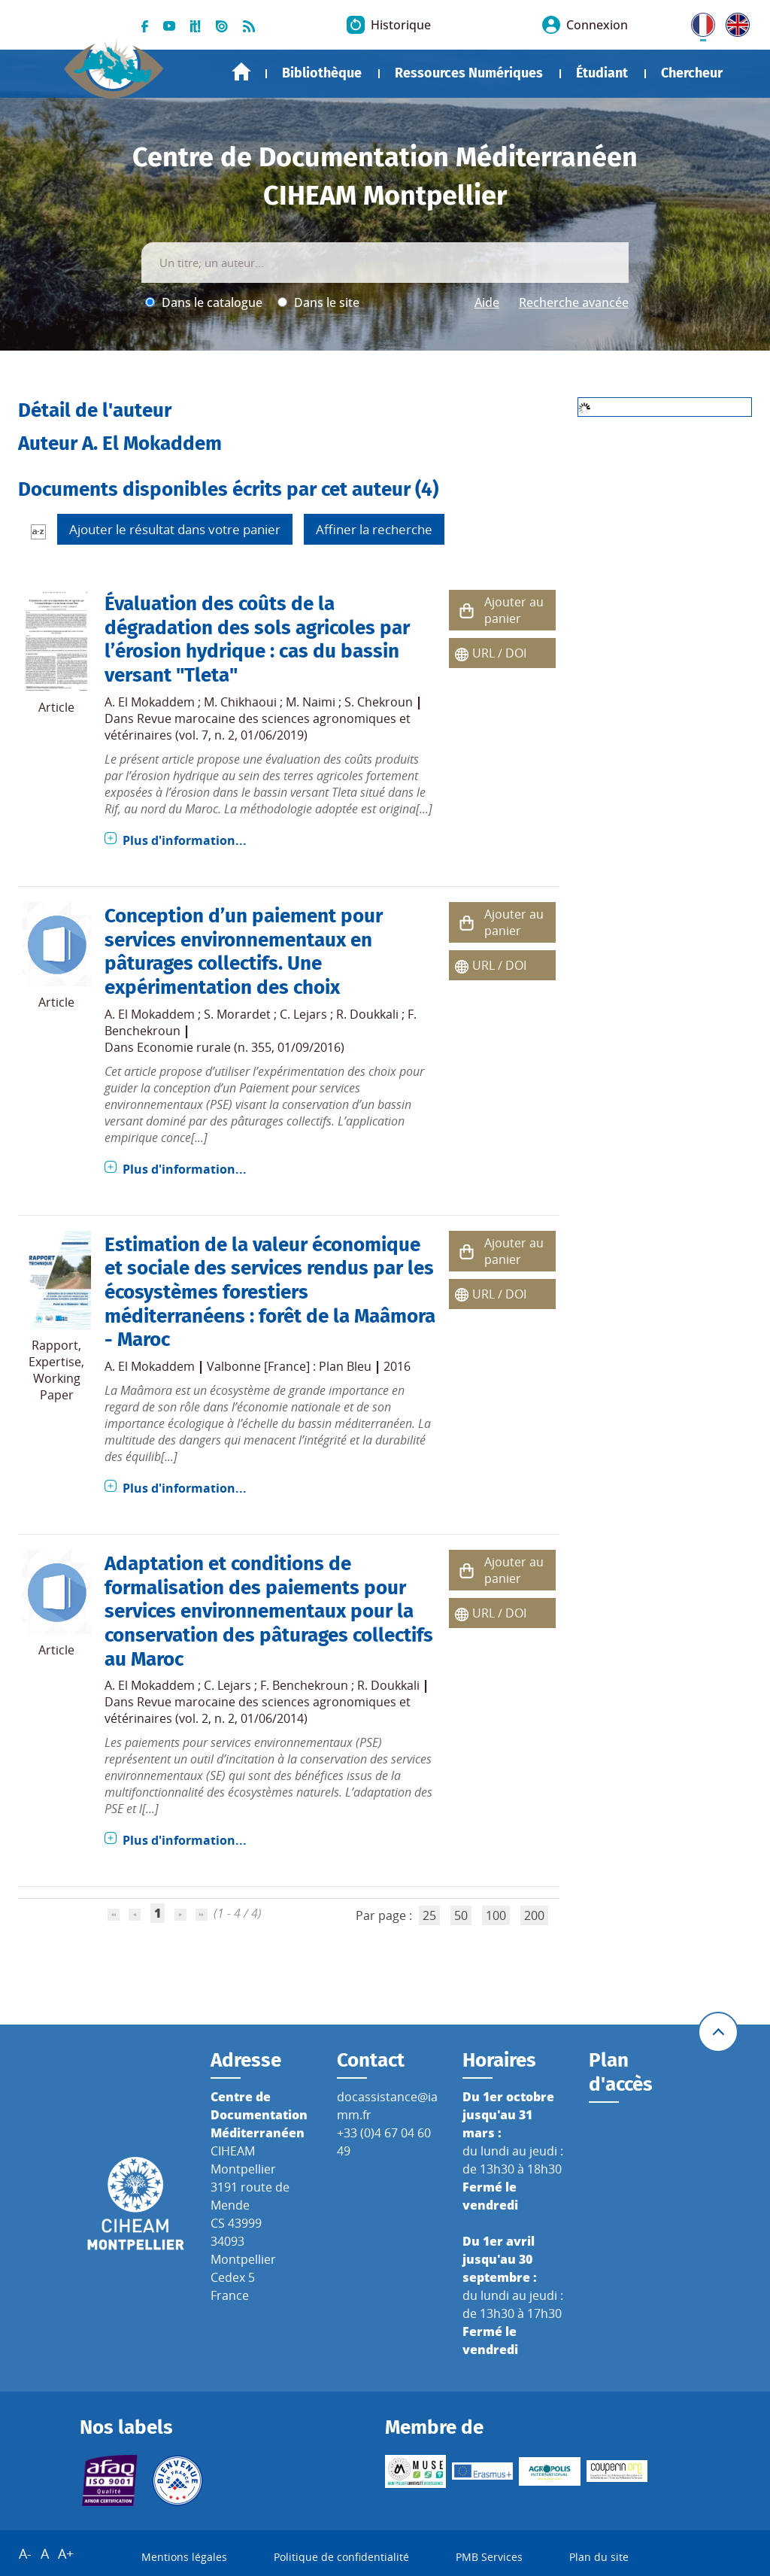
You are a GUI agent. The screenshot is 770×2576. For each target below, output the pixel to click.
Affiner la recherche (374, 529)
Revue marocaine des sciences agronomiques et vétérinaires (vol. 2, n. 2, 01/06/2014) (258, 1710)
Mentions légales (184, 2557)
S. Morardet (237, 1014)
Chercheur (692, 73)
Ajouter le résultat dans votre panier (174, 529)
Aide (486, 302)
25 (429, 1915)
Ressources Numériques (469, 73)
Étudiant (602, 73)
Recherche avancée (574, 302)
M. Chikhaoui (240, 702)
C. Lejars (303, 1014)
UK (734, 22)
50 (461, 1915)
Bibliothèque (322, 73)
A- (25, 2553)
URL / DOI (499, 653)
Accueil (241, 71)
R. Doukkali (367, 1014)
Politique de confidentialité (341, 2557)
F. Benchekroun (304, 1685)
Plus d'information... (185, 840)
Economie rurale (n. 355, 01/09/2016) (240, 1047)
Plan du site (599, 2557)
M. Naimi (310, 702)
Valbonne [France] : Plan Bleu (289, 1366)
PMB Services (489, 2557)
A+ (66, 2553)
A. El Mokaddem (150, 702)
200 (534, 1915)
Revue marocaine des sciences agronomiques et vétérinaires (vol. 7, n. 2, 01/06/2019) (258, 726)
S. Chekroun (378, 702)
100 (496, 1915)
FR (698, 22)
